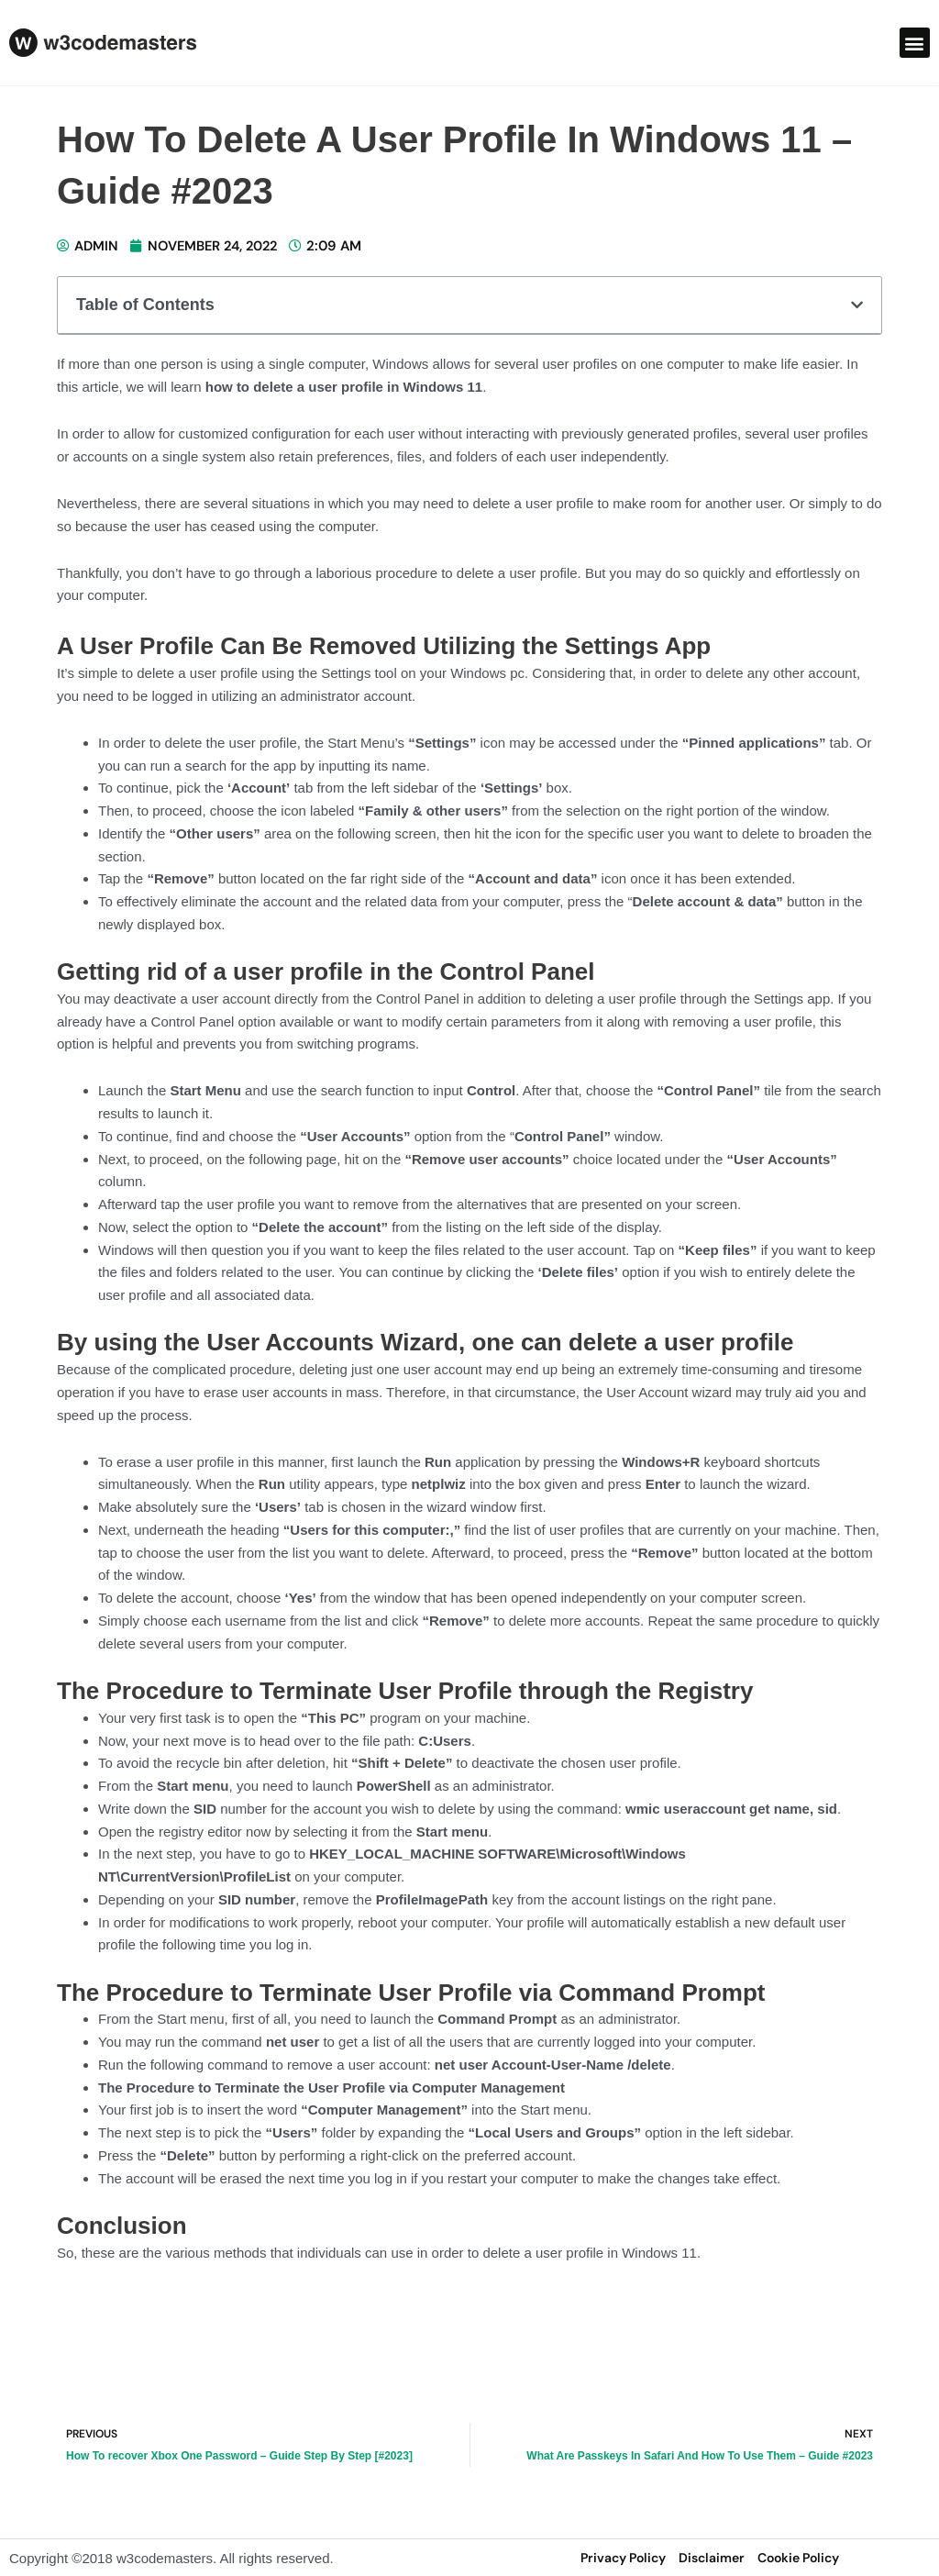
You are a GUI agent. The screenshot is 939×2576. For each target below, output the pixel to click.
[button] (915, 43)
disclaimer (712, 2557)
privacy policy (623, 2557)
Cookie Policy (798, 2557)
